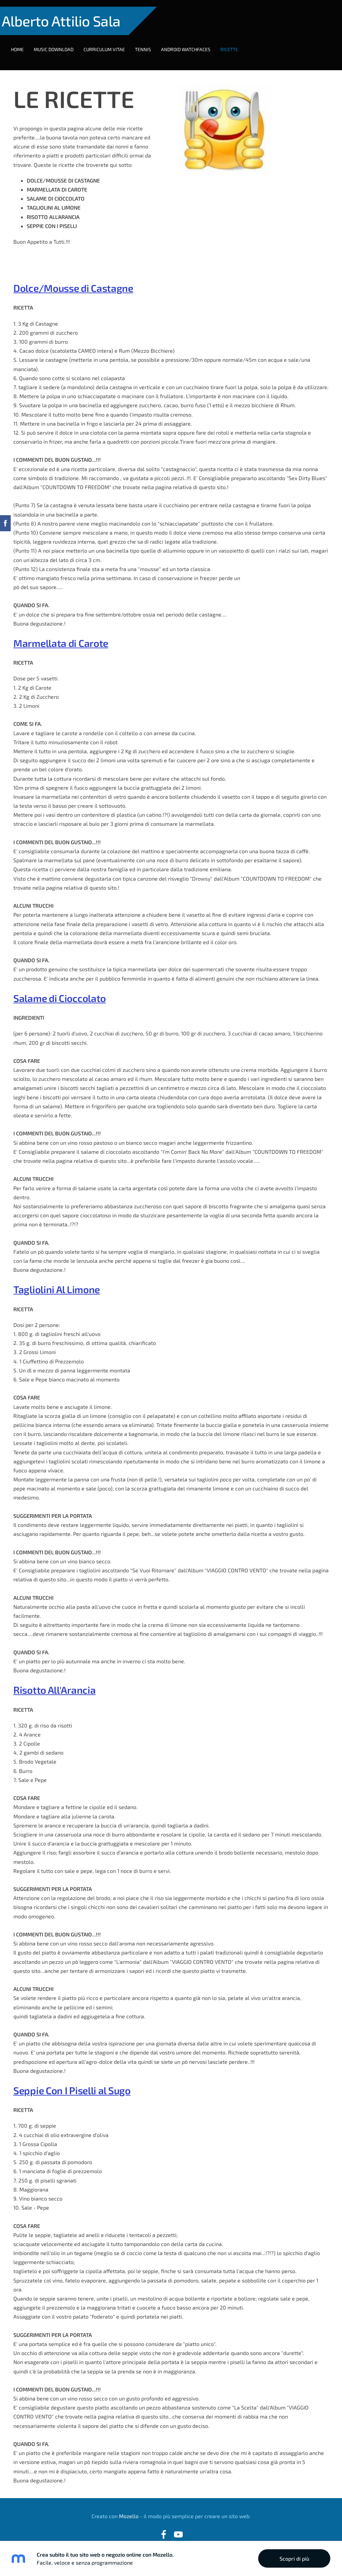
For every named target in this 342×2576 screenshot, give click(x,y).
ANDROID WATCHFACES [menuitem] (192, 42)
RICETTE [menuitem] (236, 42)
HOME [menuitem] (24, 42)
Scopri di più (294, 2558)
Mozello (129, 2502)
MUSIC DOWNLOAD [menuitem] (60, 42)
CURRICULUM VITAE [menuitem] (111, 42)
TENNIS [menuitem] (150, 42)
